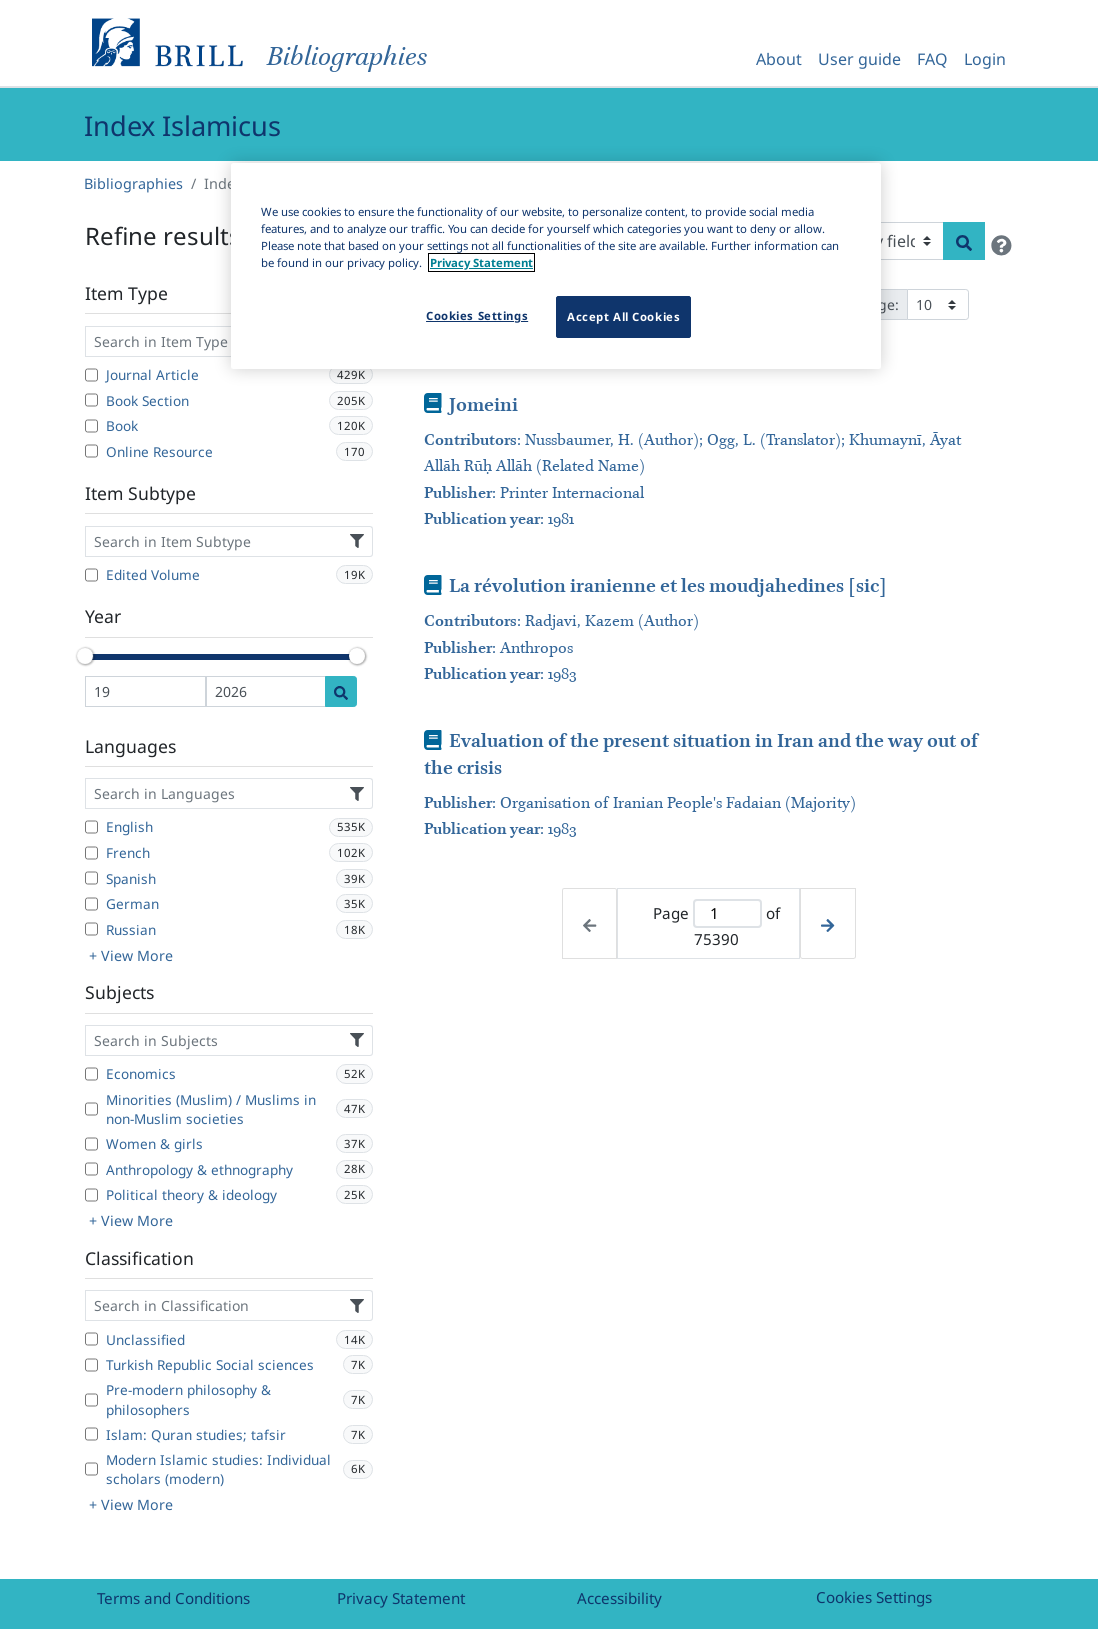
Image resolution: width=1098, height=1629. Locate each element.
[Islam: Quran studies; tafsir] (91, 1434)
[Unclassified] (91, 1339)
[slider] (85, 656)
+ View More (131, 955)
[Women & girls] (91, 1144)
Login (985, 59)
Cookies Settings (874, 1597)
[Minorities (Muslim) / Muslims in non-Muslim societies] (91, 1109)
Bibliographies (133, 183)
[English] (91, 827)
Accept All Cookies (623, 316)
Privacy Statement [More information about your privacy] (481, 262)
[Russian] (91, 929)
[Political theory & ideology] (91, 1195)
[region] (556, 266)
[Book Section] (91, 400)
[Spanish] (91, 878)
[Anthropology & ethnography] (91, 1169)
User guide (859, 59)
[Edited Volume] (91, 575)
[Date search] (341, 691)
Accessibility (619, 1598)
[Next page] (827, 923)
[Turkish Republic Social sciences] (91, 1365)
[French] (91, 853)
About (779, 59)
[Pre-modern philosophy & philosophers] (91, 1400)
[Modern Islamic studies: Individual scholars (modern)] (91, 1469)
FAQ (932, 59)
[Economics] (91, 1074)
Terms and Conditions (173, 1598)
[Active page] (727, 913)
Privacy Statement (401, 1598)
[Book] (91, 426)
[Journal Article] (91, 375)
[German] (91, 904)
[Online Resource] (91, 451)
